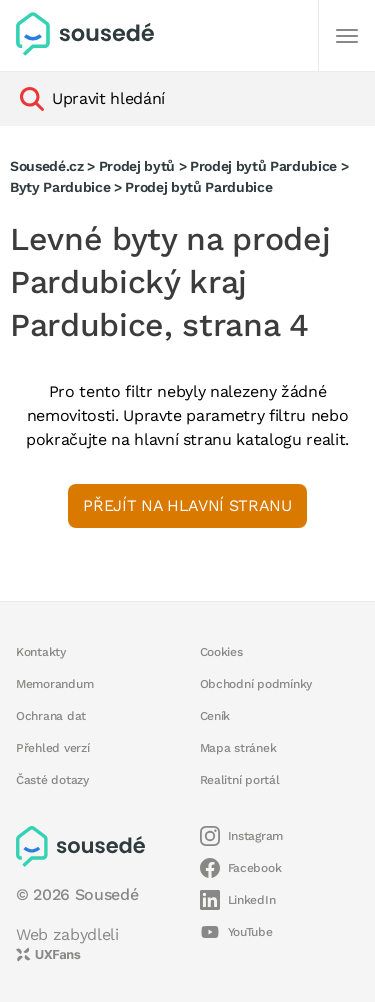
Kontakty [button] (41, 652)
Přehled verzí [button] (53, 748)
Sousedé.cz (47, 166)
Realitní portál (240, 780)
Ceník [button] (215, 716)
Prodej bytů (137, 166)
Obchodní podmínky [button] (256, 684)
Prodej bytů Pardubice (263, 166)
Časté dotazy (52, 780)
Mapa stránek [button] (238, 748)
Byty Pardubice (60, 187)
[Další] (347, 36)
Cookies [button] (221, 652)
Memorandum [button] (54, 684)
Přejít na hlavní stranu (187, 505)
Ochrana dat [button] (51, 716)
